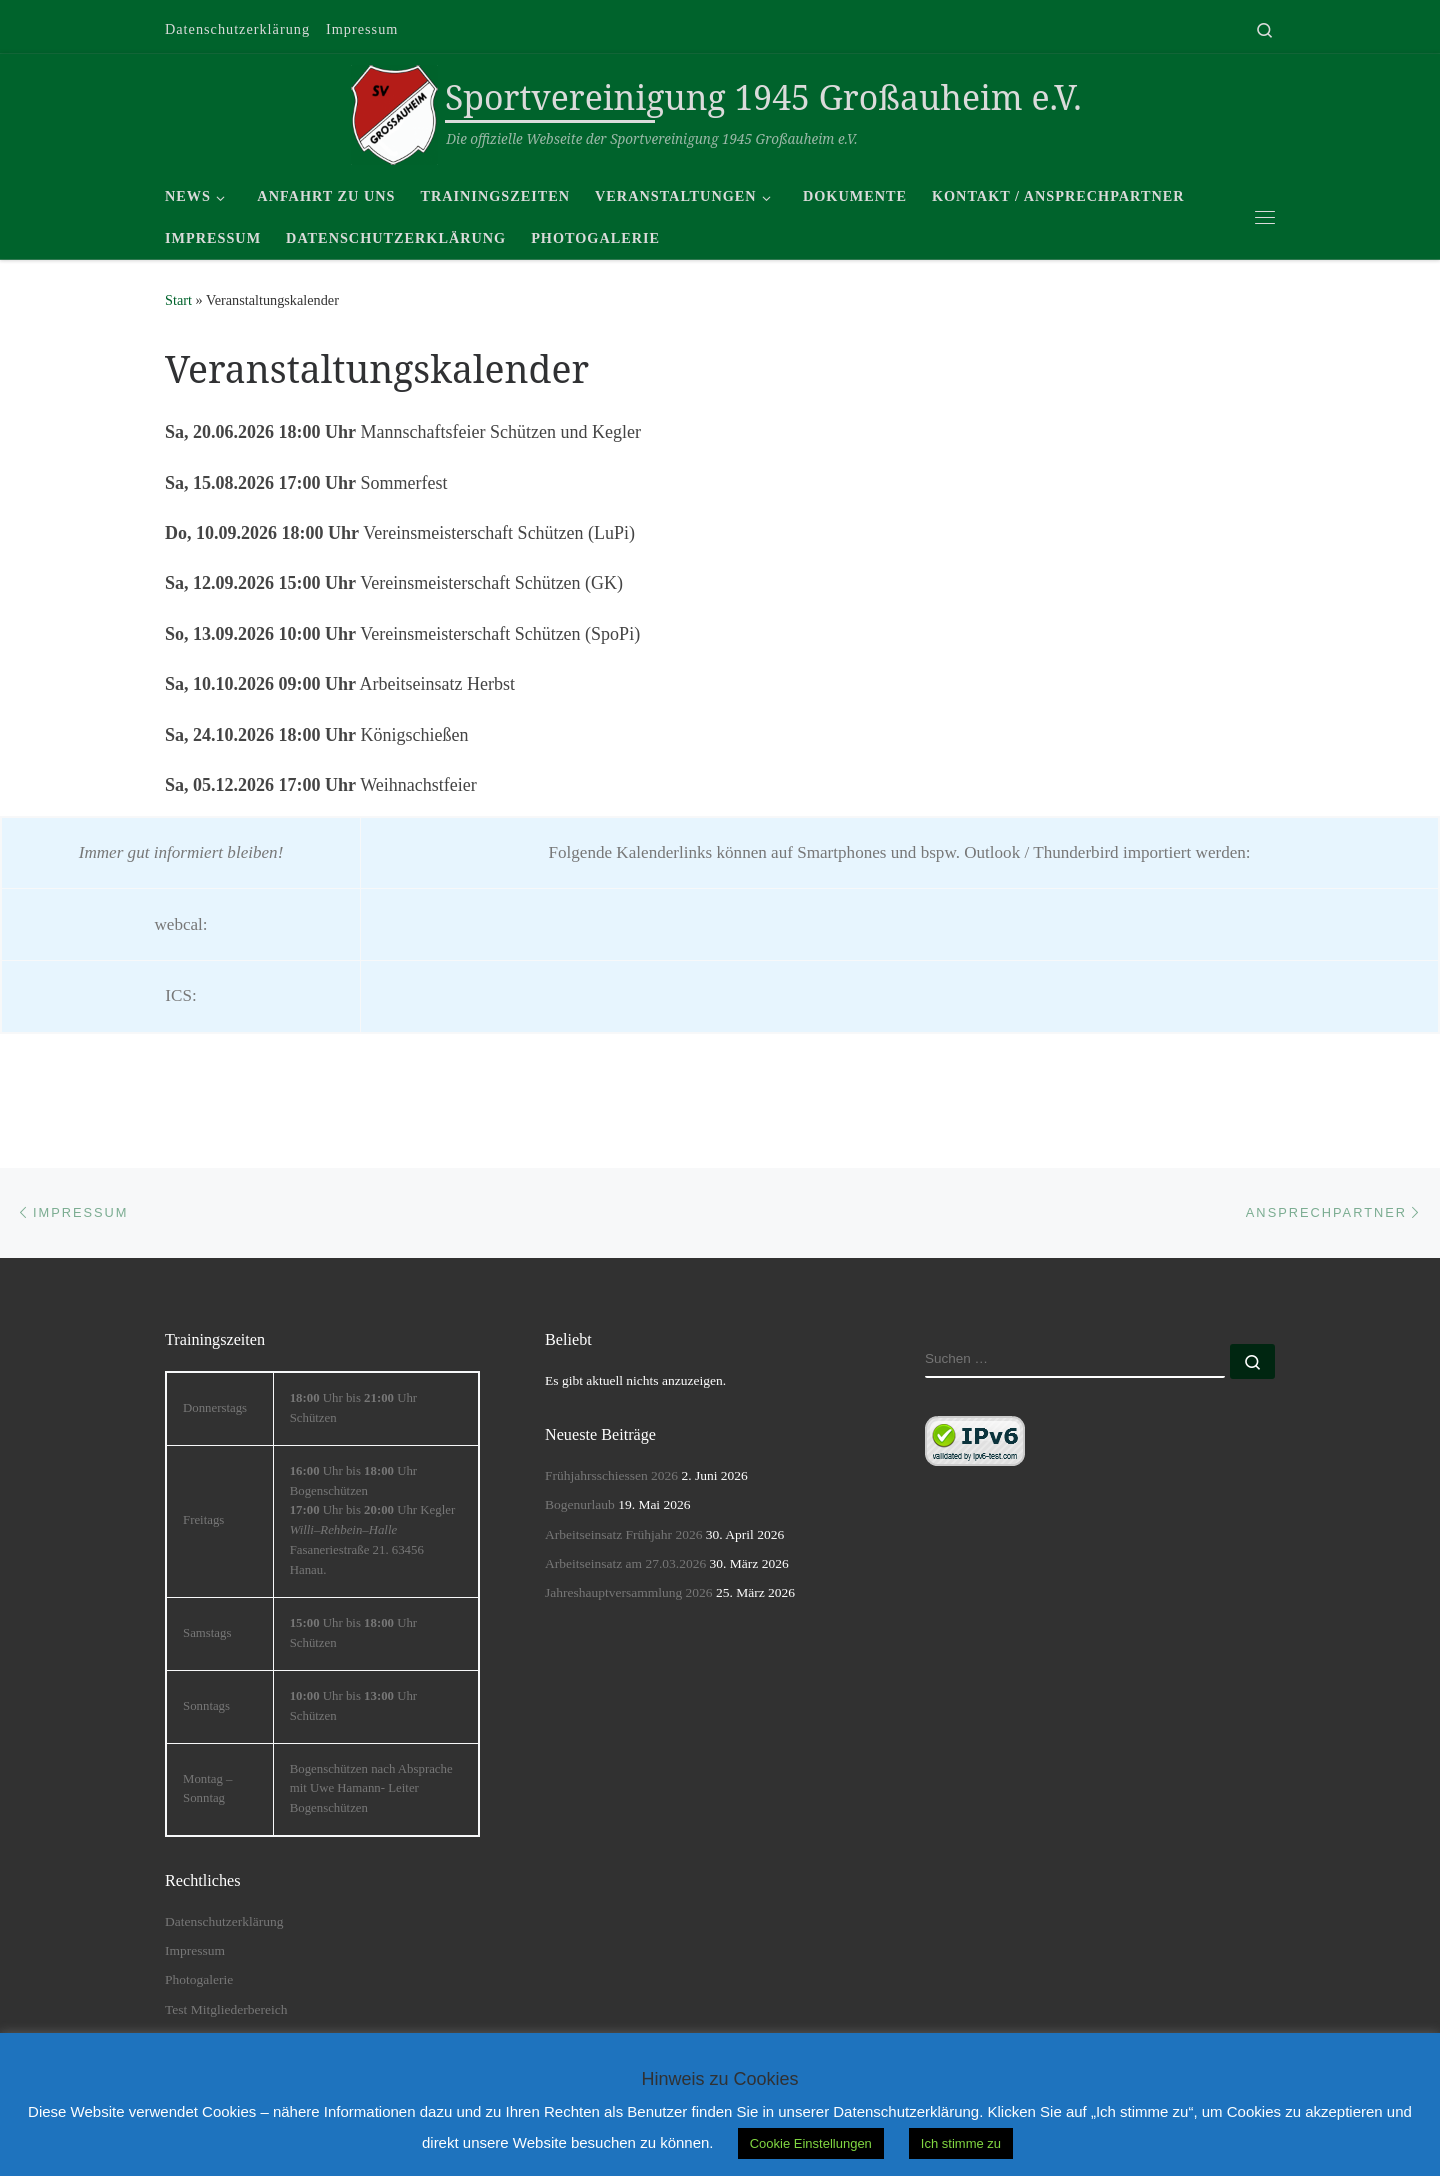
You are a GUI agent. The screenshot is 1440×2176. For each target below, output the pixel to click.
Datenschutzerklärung (224, 1921)
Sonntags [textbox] (206, 1706)
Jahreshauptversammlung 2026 (629, 1592)
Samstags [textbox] (207, 1633)
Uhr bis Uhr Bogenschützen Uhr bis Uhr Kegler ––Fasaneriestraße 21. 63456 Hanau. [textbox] (373, 1520)
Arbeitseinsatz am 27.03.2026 (625, 1563)
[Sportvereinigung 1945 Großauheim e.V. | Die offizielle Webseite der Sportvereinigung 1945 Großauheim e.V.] (394, 111)
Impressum (195, 1950)
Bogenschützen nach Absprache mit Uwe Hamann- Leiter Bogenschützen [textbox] (371, 1789)
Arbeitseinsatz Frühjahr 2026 (623, 1534)
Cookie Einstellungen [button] (811, 2143)
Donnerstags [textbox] (215, 1408)
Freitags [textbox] (203, 1520)
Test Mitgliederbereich (226, 2009)
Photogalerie (199, 1979)
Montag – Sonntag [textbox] (207, 1789)
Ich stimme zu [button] (961, 2143)
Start (178, 300)
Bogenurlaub (580, 1504)
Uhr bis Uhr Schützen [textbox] (353, 1408)
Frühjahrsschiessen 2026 (611, 1475)
